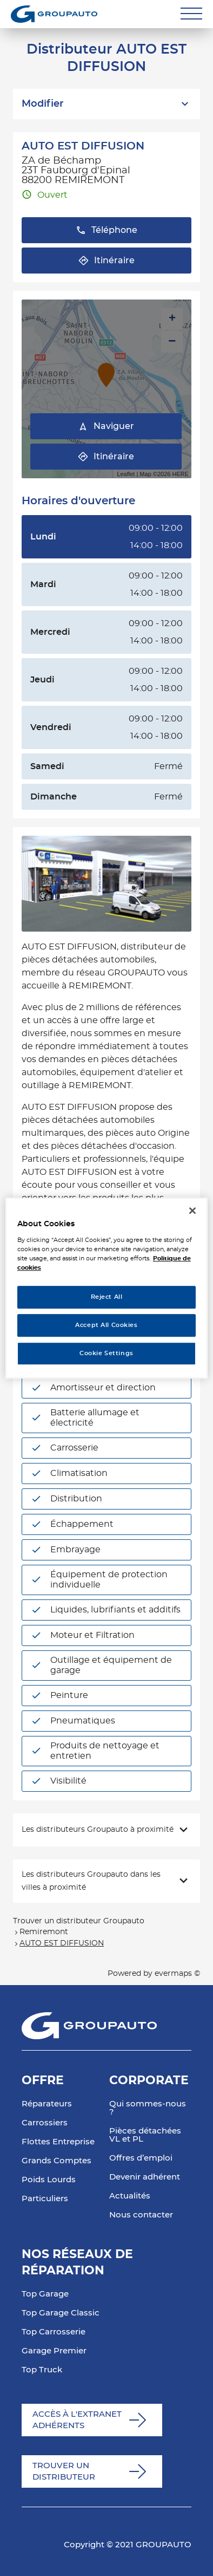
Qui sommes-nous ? (147, 2108)
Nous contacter (141, 2215)
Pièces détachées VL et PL (145, 2135)
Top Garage (45, 2294)
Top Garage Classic (60, 2313)
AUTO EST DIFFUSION (61, 1943)
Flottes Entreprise (58, 2142)
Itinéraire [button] (106, 261)
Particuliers (45, 2199)
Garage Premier (54, 2351)
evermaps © (177, 1973)
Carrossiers (45, 2123)
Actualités (129, 2196)
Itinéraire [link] (106, 457)
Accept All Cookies (106, 1325)
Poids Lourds (49, 2180)
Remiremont (43, 1932)
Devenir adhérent (144, 2177)
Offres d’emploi (140, 2158)
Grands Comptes (56, 2161)
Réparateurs (47, 2104)
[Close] (192, 1210)
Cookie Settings (106, 1353)
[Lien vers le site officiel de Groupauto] (54, 14)
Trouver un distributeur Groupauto (78, 1921)
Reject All (107, 1297)
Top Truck (42, 2370)
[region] (106, 1288)
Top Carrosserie (53, 2332)
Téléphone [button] (106, 230)
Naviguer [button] (106, 426)
